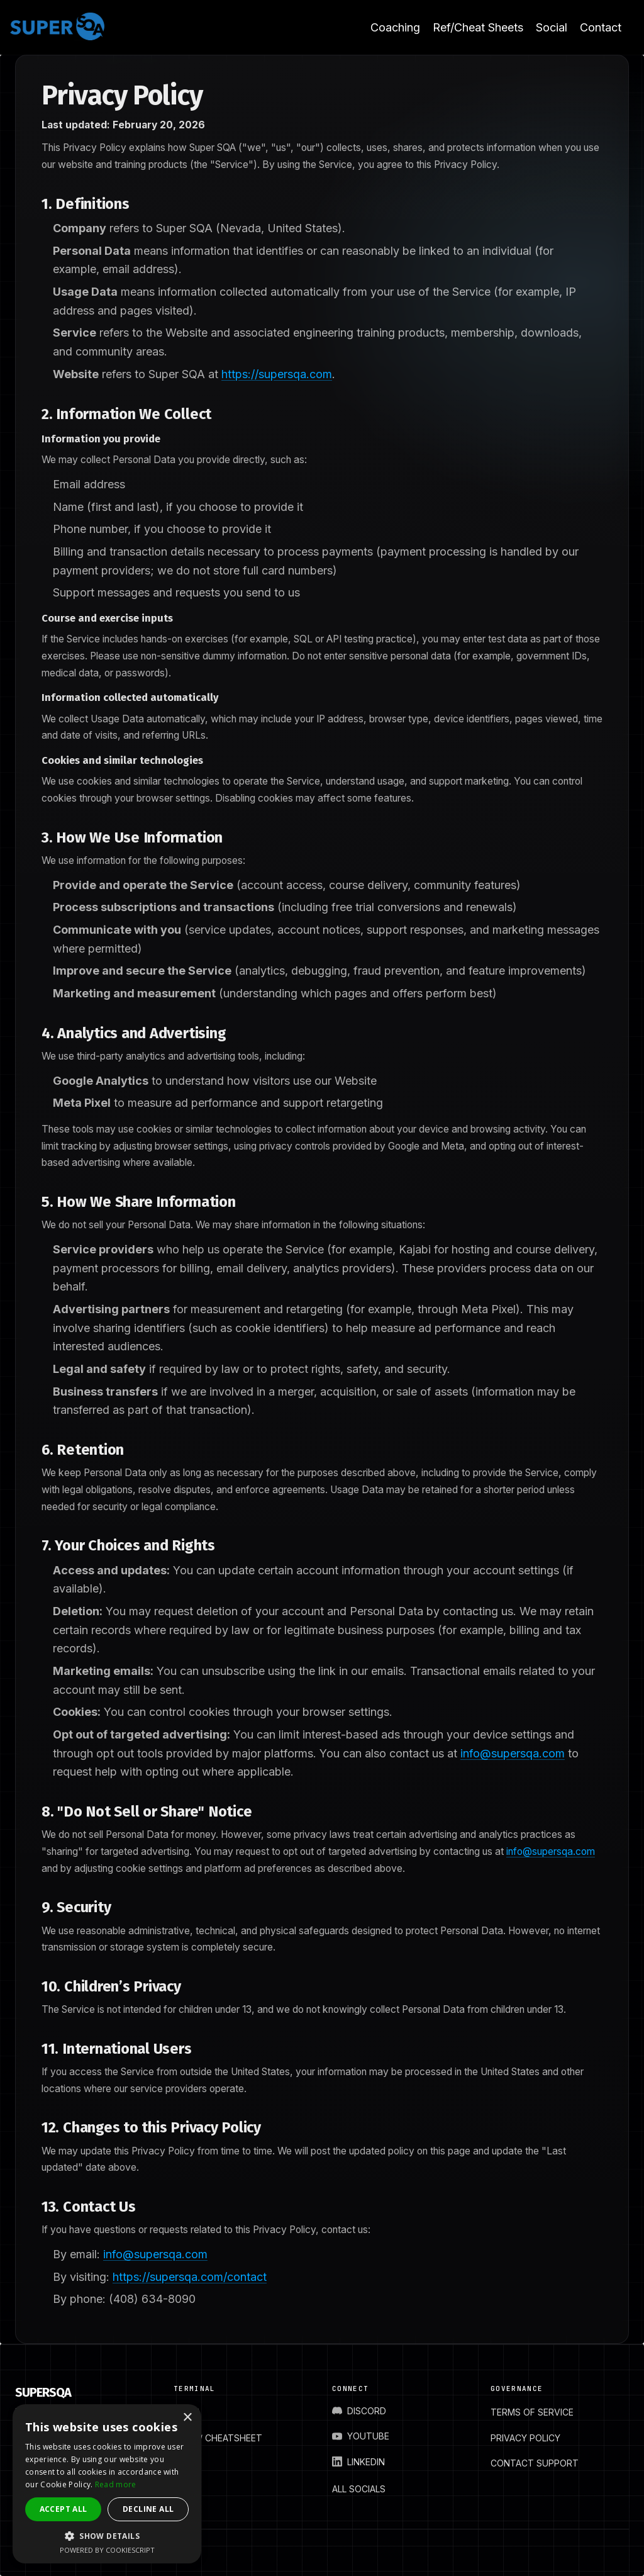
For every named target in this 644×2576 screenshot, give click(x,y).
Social (551, 27)
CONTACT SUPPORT (535, 2463)
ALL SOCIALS (359, 2489)
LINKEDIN (358, 2461)
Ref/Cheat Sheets (478, 27)
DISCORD (359, 2410)
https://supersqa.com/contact (190, 2276)
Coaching (395, 27)
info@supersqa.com (512, 1753)
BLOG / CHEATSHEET (218, 2438)
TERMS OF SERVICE (532, 2412)
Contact (600, 27)
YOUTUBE (360, 2436)
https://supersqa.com (276, 374)
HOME (186, 2412)
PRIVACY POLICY (525, 2438)
